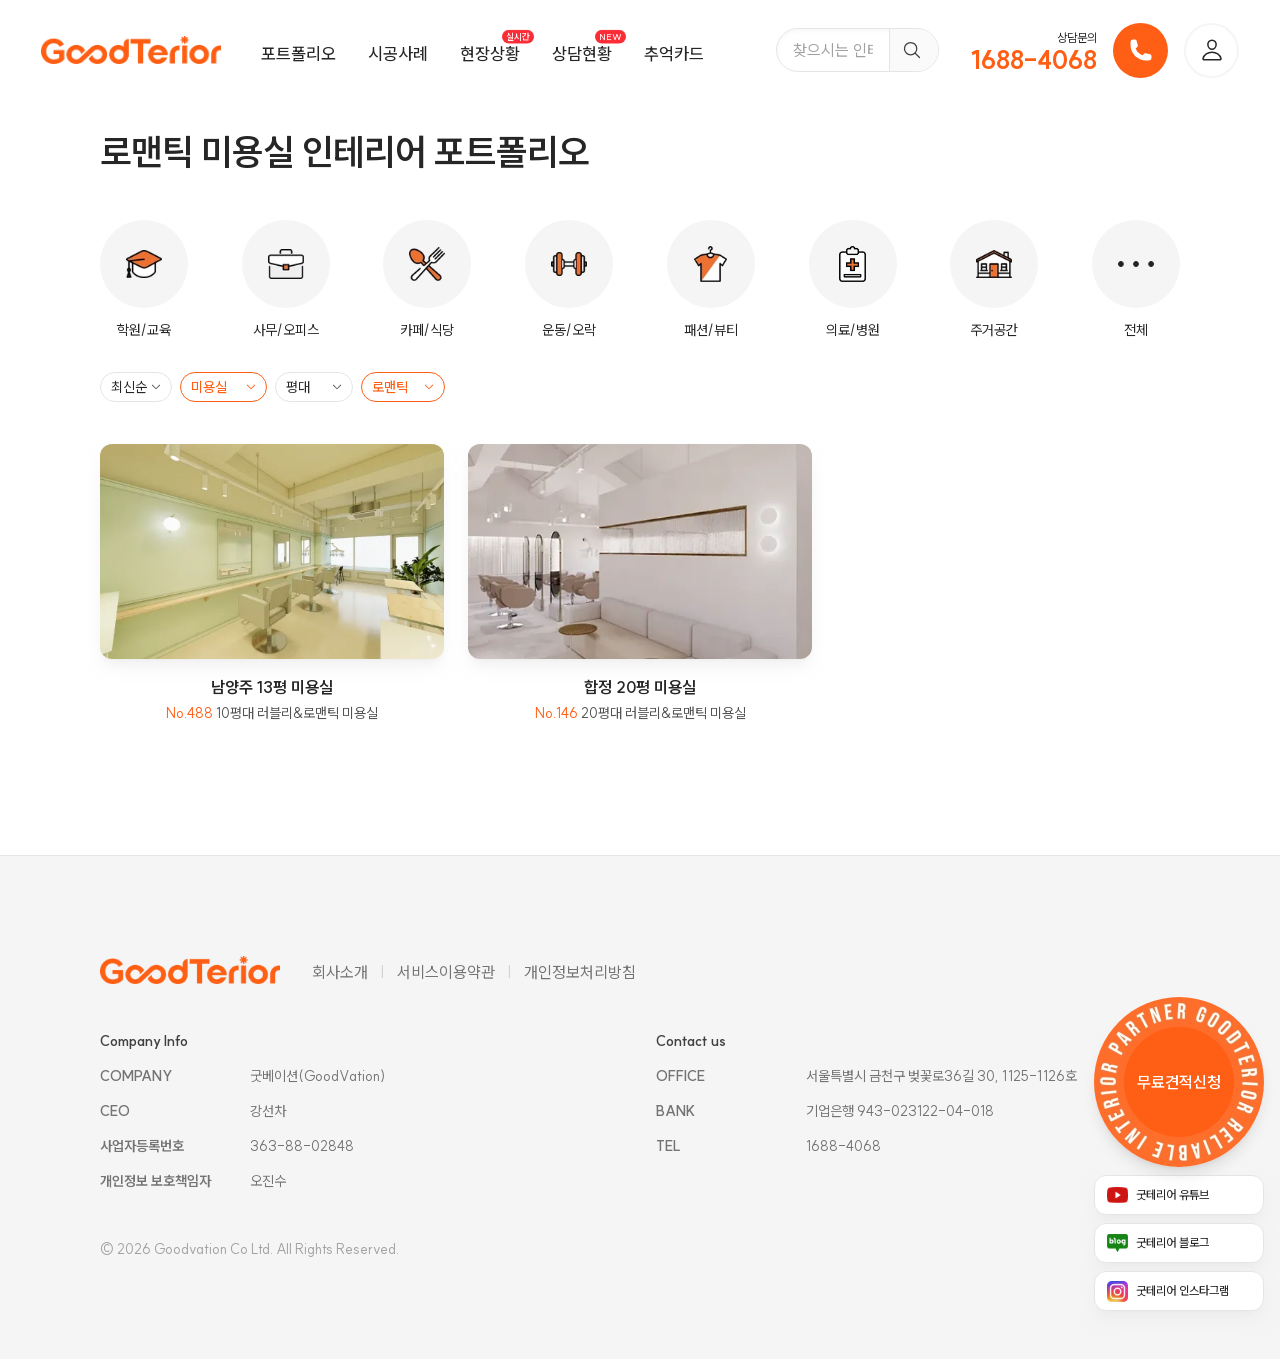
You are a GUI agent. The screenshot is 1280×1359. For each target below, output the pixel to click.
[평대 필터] (314, 387)
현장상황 (490, 53)
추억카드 (674, 53)
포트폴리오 (298, 53)
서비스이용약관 (446, 972)
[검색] (913, 50)
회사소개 (340, 972)
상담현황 (582, 53)
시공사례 (398, 53)
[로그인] (1211, 50)
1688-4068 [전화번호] (1034, 60)
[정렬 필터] (136, 387)
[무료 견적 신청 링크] (1179, 1082)
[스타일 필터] (403, 387)
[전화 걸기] (1140, 50)
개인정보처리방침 (580, 972)
